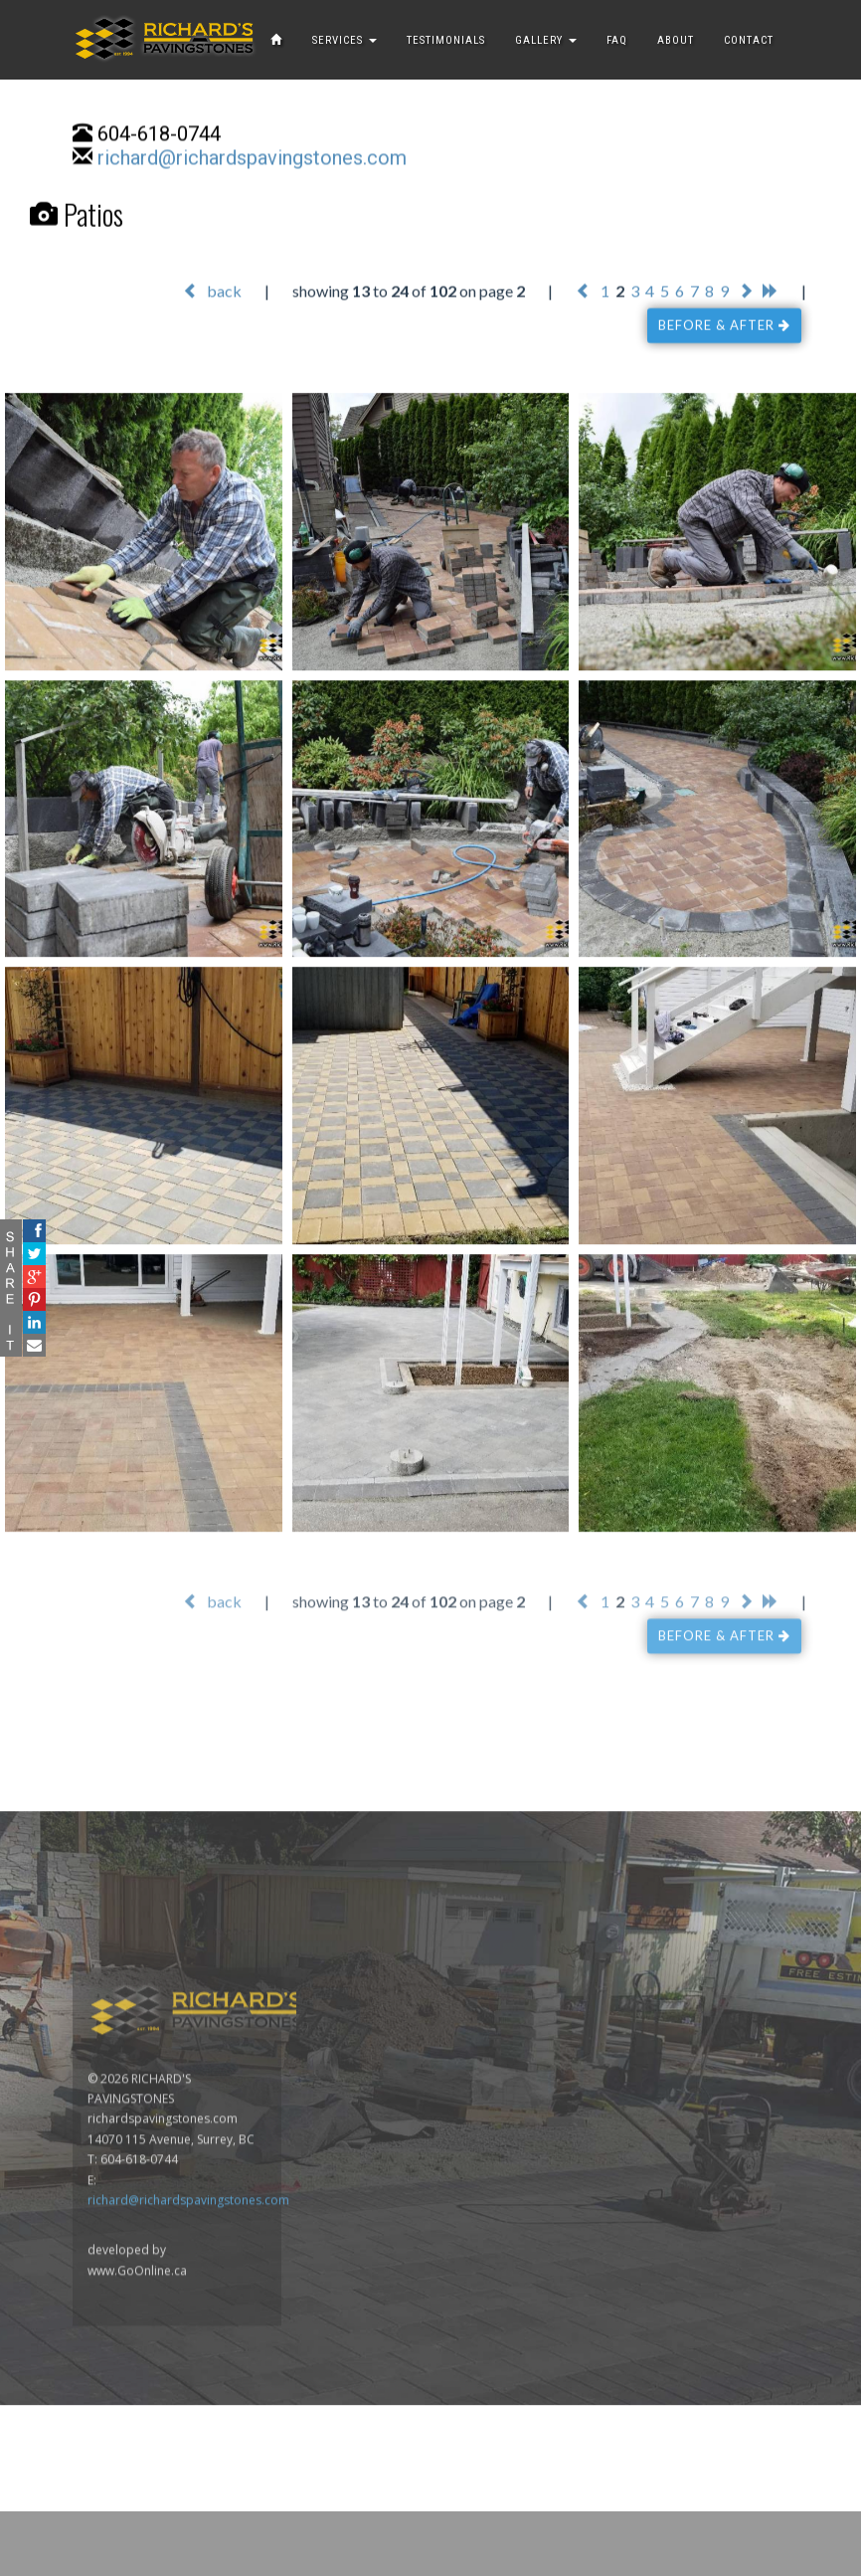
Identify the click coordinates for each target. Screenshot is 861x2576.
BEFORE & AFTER (724, 326)
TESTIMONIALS (446, 40)
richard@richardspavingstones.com (252, 159)
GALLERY (546, 40)
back (212, 291)
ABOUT (675, 40)
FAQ (616, 40)
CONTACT (749, 40)
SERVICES (344, 40)
